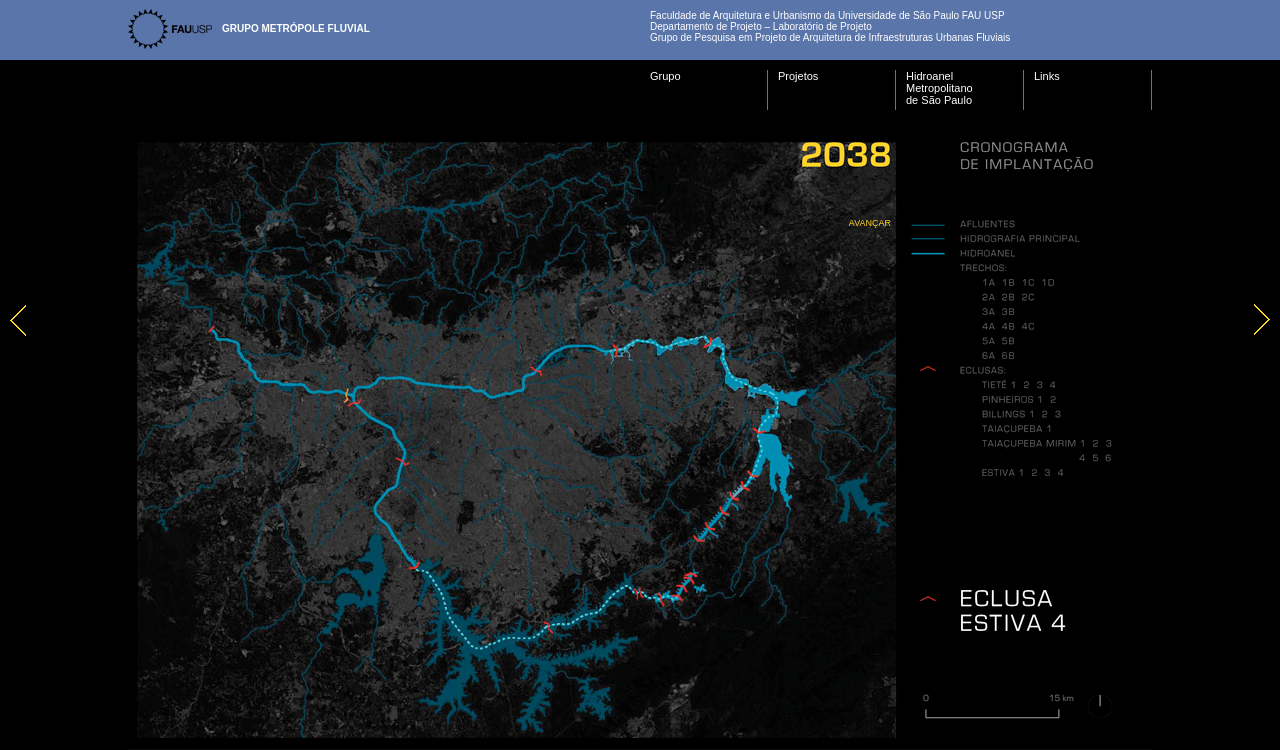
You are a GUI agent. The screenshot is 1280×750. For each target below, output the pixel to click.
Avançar (870, 223)
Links (1047, 76)
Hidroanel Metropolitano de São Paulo (939, 88)
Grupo (665, 76)
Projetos (798, 76)
